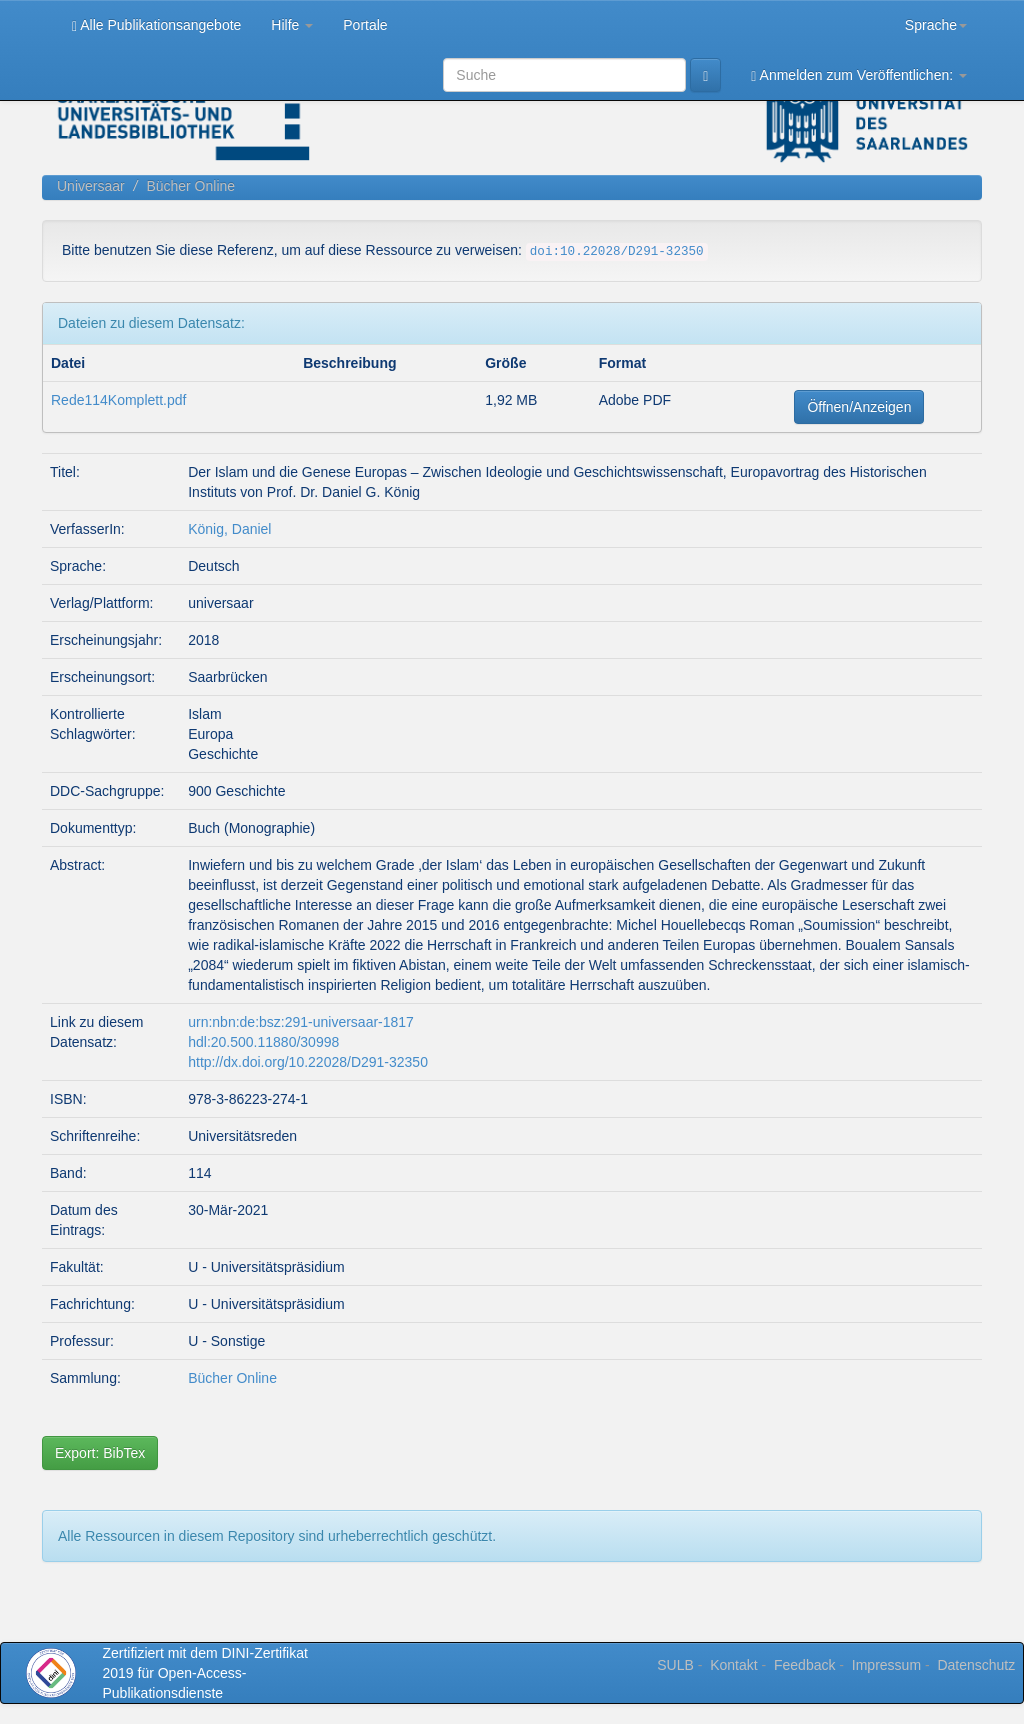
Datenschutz (976, 1665)
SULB (675, 1665)
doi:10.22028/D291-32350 (617, 252)
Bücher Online (190, 186)
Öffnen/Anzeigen (859, 407)
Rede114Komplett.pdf (118, 400)
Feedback (804, 1665)
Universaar (91, 186)
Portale (365, 25)
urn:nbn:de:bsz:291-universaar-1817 (301, 1022)
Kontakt (733, 1665)
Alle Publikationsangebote (156, 25)
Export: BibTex (100, 1453)
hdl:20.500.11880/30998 (263, 1042)
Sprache (936, 25)
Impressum (886, 1665)
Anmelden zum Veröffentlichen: (859, 75)
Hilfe (292, 25)
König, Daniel (229, 529)
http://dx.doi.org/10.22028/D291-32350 (308, 1062)
